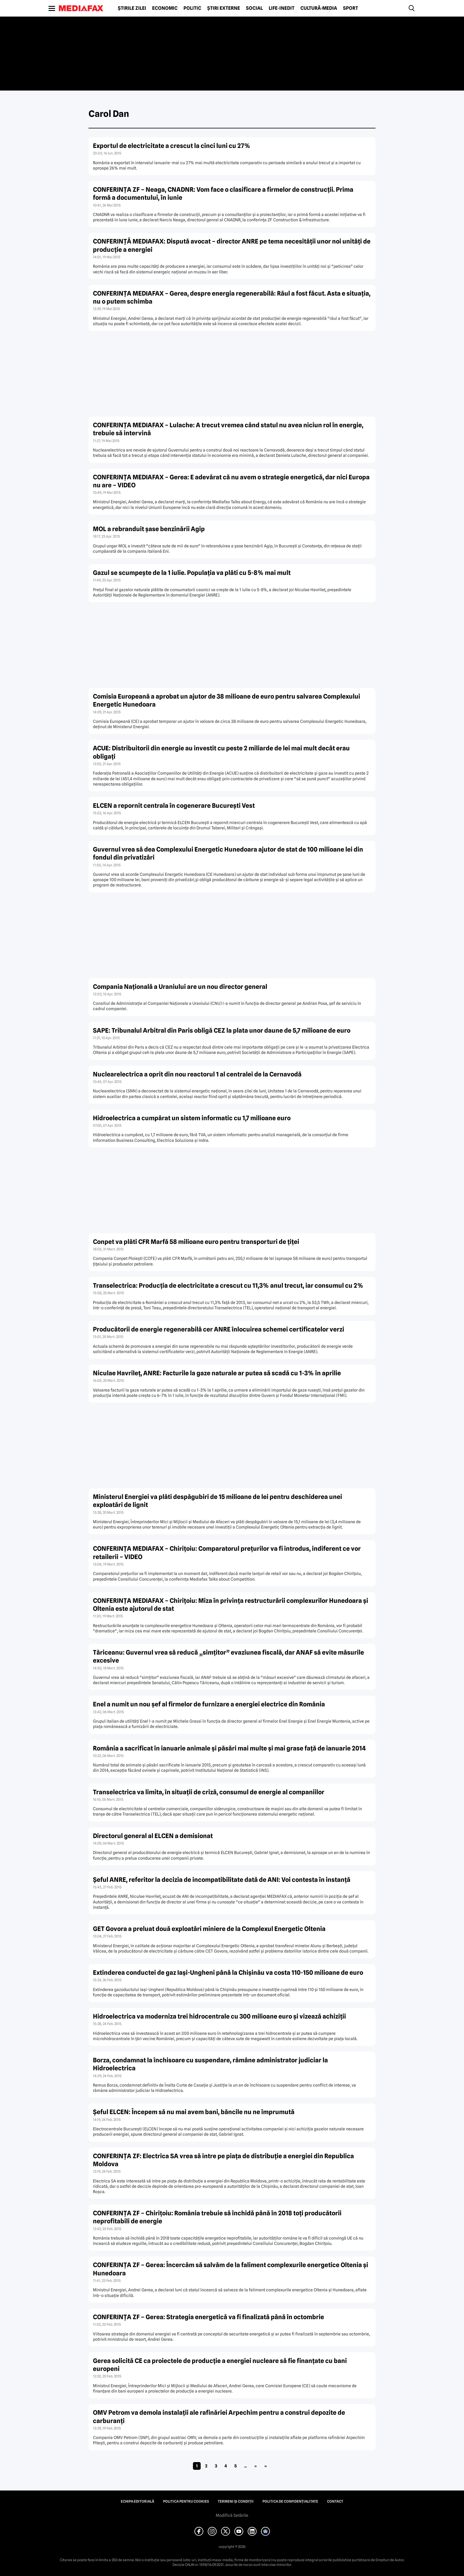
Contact (335, 2501)
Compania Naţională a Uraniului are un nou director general (180, 986)
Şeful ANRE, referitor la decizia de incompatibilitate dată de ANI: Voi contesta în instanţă (221, 1879)
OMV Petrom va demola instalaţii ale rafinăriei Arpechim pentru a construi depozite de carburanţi (219, 2416)
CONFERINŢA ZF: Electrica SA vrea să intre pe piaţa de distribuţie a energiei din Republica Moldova (223, 2160)
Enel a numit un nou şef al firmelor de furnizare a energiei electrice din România (209, 1704)
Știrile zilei (132, 8)
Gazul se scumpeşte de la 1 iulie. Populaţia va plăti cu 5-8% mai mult (192, 572)
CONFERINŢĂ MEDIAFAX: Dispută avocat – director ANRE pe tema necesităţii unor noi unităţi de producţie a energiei (231, 245)
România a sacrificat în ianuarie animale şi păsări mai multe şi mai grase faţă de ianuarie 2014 (229, 1748)
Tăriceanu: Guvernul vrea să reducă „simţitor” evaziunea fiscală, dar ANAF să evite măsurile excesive (228, 1656)
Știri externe (223, 8)
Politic (192, 8)
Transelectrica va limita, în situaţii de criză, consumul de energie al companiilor (208, 1792)
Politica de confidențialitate (290, 2501)
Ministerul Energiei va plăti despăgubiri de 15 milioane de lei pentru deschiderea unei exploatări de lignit (217, 1500)
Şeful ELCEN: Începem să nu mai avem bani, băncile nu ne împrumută (193, 2112)
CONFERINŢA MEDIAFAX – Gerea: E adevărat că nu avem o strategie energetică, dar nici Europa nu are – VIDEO (231, 481)
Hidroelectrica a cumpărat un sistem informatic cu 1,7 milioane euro (192, 1118)
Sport (350, 8)
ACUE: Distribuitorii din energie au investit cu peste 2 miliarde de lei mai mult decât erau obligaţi (221, 752)
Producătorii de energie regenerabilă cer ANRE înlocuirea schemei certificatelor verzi (218, 1329)
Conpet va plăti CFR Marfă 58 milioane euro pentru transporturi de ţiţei (196, 1241)
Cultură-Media (318, 8)
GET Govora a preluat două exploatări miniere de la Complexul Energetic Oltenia (209, 1928)
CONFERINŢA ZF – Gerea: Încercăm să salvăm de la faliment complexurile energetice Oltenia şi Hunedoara (230, 2269)
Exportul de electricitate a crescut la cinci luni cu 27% (171, 145)
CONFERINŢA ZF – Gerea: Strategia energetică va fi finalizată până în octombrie (208, 2317)
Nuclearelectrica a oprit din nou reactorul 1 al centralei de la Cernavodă (197, 1074)
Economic (165, 8)
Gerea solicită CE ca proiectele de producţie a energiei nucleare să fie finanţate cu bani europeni (220, 2364)
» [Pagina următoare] (255, 2466)
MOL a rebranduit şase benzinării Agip (149, 529)
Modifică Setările (232, 2515)
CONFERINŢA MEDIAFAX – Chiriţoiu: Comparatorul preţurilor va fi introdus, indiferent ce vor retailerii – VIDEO (227, 1552)
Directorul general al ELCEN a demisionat (153, 1836)
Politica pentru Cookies (186, 2501)
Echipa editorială (137, 2501)
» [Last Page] (265, 2466)
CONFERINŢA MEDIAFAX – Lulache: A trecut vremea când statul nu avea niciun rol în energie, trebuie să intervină (228, 429)
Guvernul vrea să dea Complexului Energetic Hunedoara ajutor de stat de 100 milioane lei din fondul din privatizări (228, 853)
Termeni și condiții (236, 2501)
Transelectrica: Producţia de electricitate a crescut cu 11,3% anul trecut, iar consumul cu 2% (228, 1285)
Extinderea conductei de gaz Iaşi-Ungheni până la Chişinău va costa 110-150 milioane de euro (228, 1972)
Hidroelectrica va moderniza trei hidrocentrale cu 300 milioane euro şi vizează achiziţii (219, 2016)
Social (254, 8)
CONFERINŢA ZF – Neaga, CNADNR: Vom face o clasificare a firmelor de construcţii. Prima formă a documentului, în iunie (223, 193)
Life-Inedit (281, 8)
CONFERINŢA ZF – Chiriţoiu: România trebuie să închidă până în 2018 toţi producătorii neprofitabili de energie (217, 2217)
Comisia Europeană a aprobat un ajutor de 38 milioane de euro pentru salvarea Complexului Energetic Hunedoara (226, 700)
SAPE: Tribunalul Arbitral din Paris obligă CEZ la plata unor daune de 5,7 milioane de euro (221, 1030)
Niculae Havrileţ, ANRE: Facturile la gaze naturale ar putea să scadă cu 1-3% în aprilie (217, 1373)
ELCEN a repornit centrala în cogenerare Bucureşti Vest (174, 805)
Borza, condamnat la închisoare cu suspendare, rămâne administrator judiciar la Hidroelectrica (210, 2064)
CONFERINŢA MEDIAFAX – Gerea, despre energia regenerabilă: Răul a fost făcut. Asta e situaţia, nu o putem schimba (231, 297)
